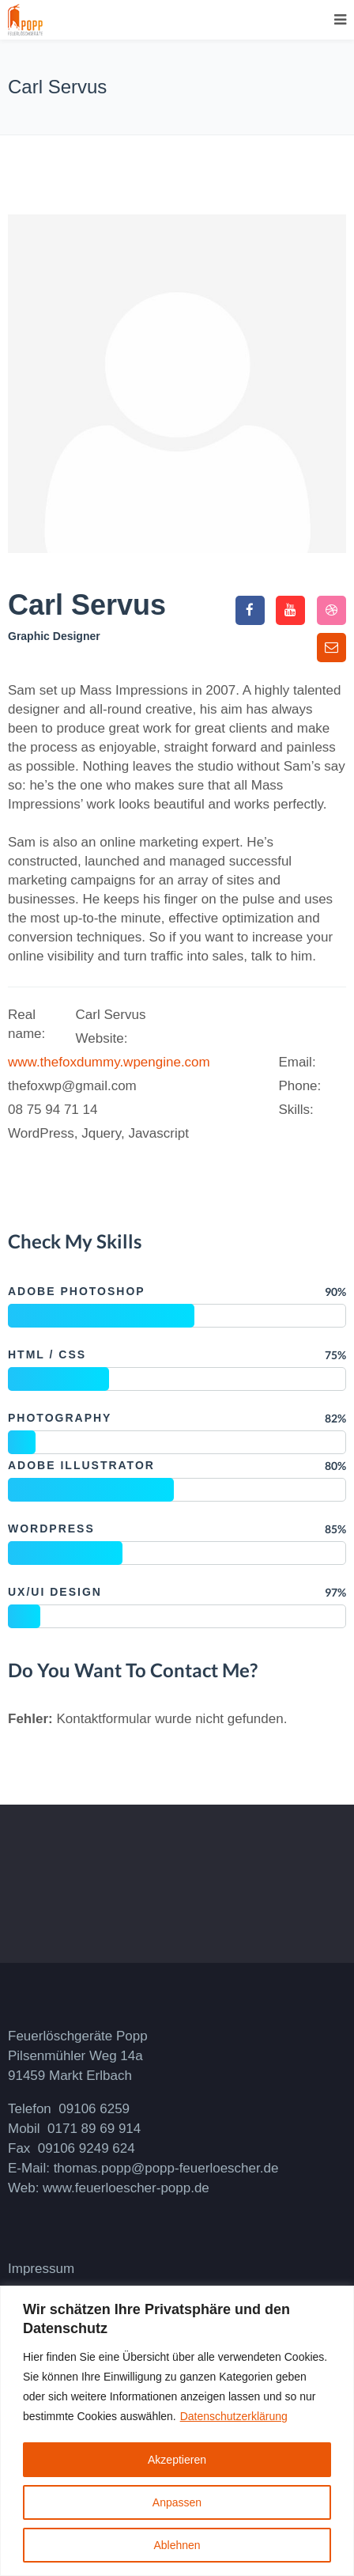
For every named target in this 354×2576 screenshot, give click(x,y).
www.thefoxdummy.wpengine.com (109, 1062)
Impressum (41, 2268)
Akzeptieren (177, 2459)
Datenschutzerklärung (234, 2416)
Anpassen (177, 2502)
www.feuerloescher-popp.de (126, 2187)
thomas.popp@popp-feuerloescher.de (166, 2168)
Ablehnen (176, 2545)
